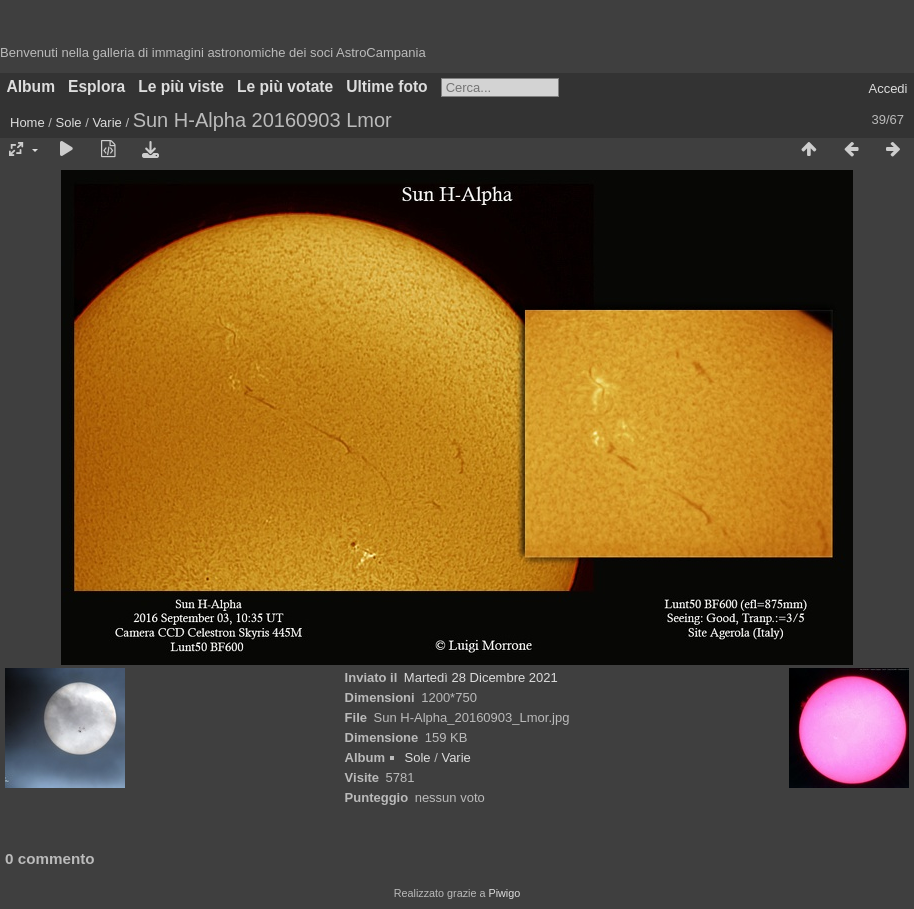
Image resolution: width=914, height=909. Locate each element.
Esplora (96, 86)
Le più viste (181, 86)
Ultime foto (386, 86)
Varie (106, 122)
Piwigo (504, 893)
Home (27, 122)
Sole (69, 122)
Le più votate (285, 86)
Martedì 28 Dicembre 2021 (481, 677)
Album (31, 86)
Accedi (887, 88)
